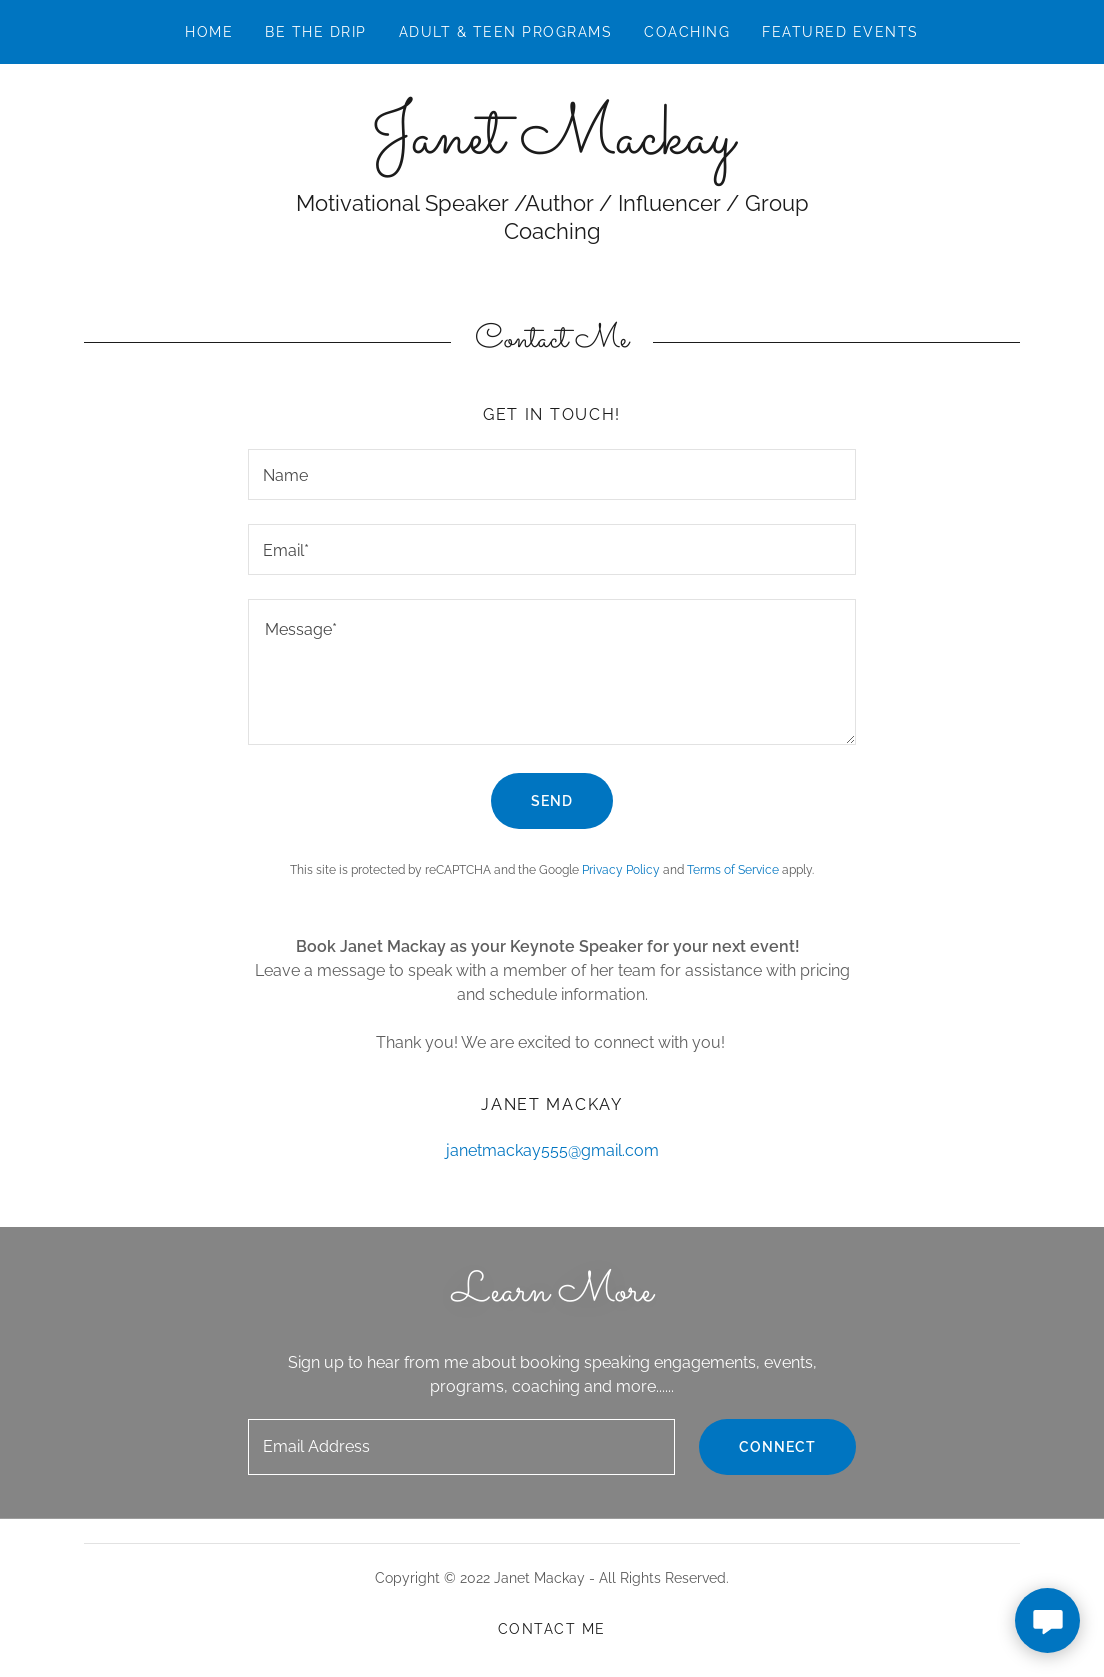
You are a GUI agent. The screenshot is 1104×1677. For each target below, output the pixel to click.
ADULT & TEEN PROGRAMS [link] (505, 32)
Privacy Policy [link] (621, 870)
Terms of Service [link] (733, 870)
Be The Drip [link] (315, 32)
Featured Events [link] (840, 32)
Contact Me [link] (552, 1629)
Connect (777, 1447)
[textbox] (552, 474)
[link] (552, 147)
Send (552, 801)
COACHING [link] (687, 32)
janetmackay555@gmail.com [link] (552, 1150)
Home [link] (209, 32)
